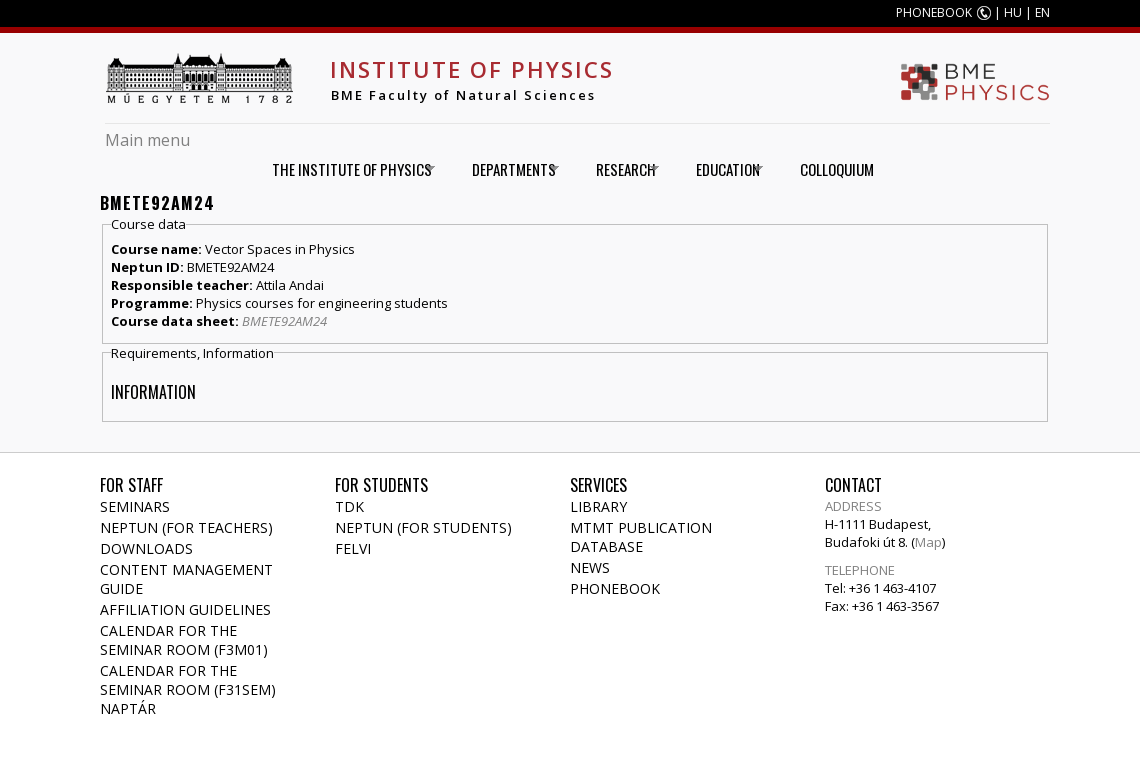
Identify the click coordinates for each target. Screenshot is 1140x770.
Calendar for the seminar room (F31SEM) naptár (188, 689)
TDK (349, 506)
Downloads (146, 548)
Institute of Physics (472, 69)
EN (1042, 12)
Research (620, 169)
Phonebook (615, 588)
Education (722, 169)
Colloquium (837, 169)
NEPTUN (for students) (423, 527)
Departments (508, 169)
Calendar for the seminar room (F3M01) (184, 640)
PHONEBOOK (934, 12)
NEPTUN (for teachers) (186, 527)
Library (598, 506)
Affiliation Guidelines (185, 609)
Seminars (135, 506)
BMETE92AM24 (284, 321)
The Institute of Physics (346, 169)
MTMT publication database (641, 537)
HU (1013, 12)
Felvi (353, 548)
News (590, 567)
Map (928, 542)
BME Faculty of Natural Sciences (463, 95)
